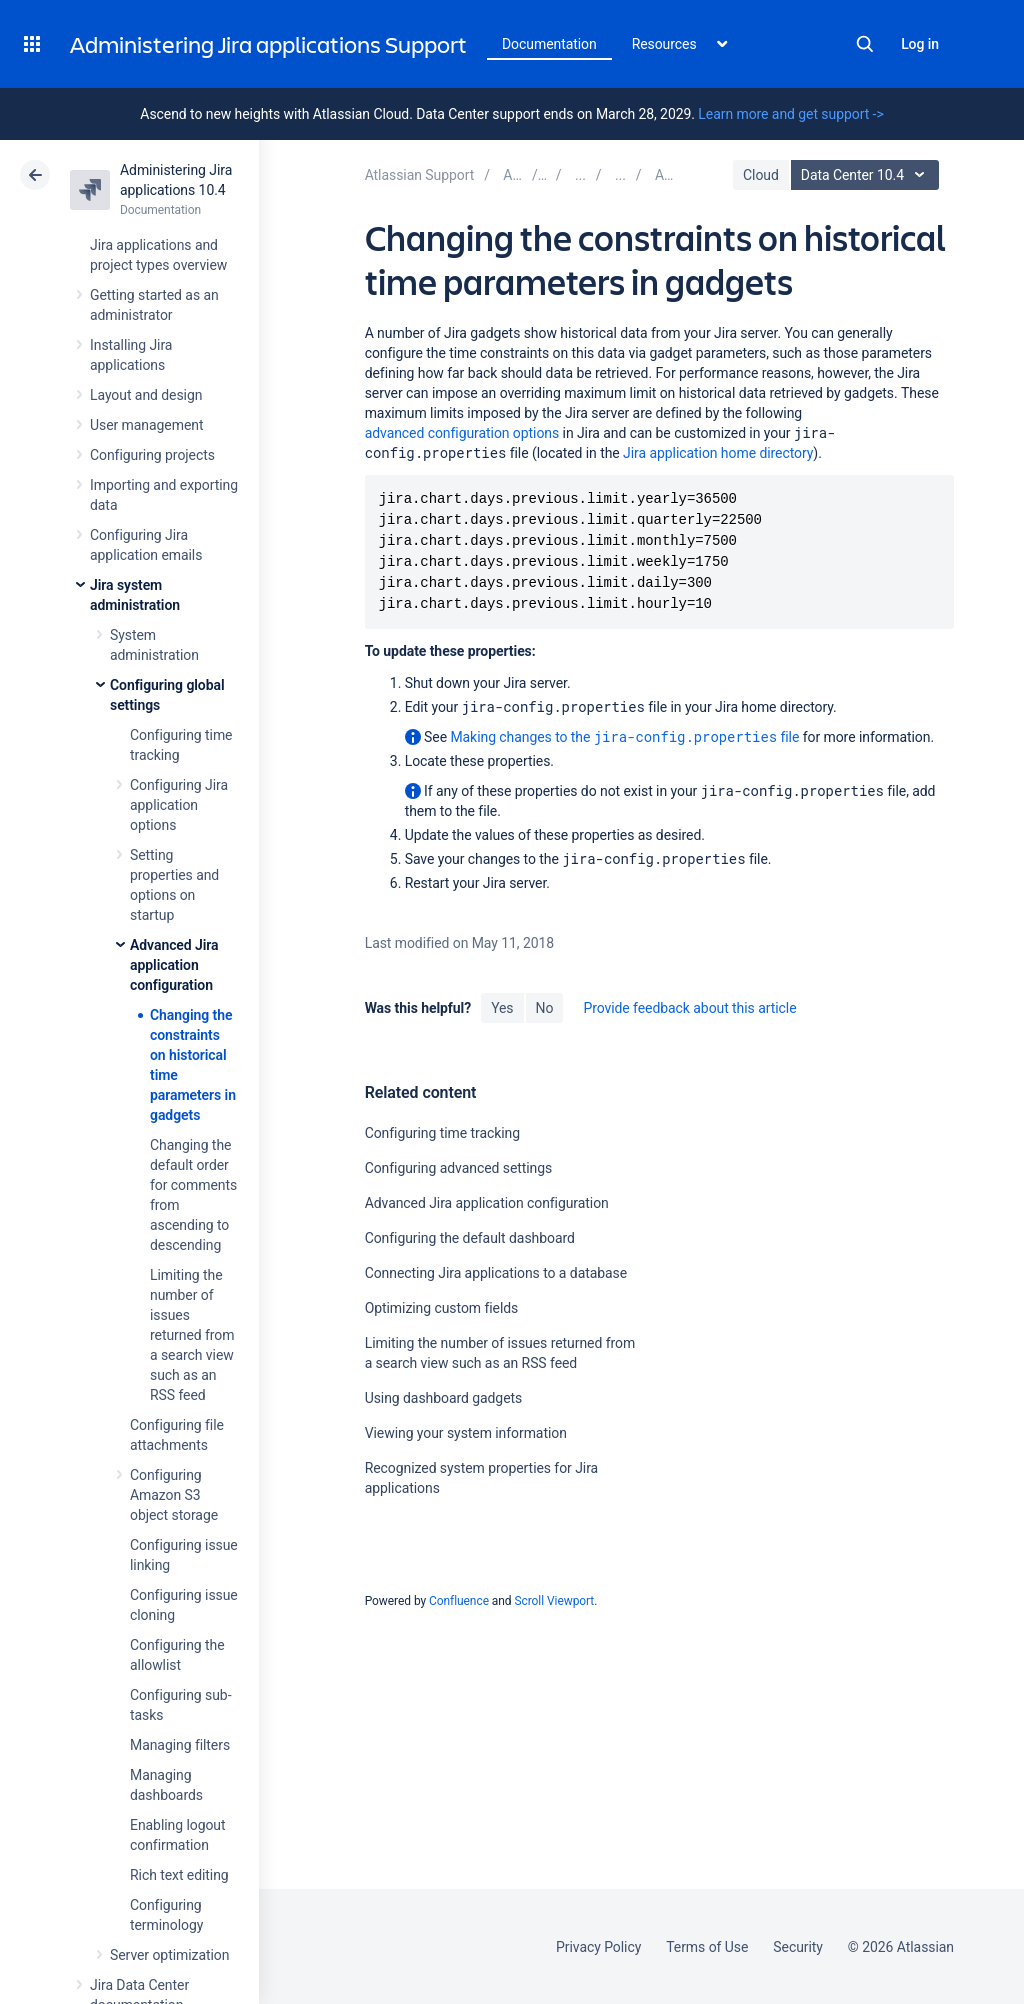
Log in (920, 44)
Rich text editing (179, 1875)
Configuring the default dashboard (470, 1238)
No (545, 1008)
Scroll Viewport (554, 1601)
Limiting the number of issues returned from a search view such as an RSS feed (192, 1335)
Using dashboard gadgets (444, 1398)
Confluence (459, 1601)
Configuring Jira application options (179, 805)
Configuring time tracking (442, 1133)
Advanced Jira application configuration (174, 965)
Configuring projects (152, 455)
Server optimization (169, 1955)
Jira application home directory (718, 453)
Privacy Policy (598, 1947)
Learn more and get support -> (790, 114)
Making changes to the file (624, 736)
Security (798, 1947)
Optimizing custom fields (442, 1308)
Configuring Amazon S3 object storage (174, 1495)
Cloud (761, 175)
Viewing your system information (466, 1433)
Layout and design (146, 395)
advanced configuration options (462, 433)
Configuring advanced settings (459, 1168)
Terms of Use (707, 1947)
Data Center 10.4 (867, 175)
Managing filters (180, 1745)
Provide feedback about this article (689, 1008)
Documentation (549, 44)
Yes (502, 1008)
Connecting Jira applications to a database (496, 1273)
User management (146, 425)
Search (865, 44)
